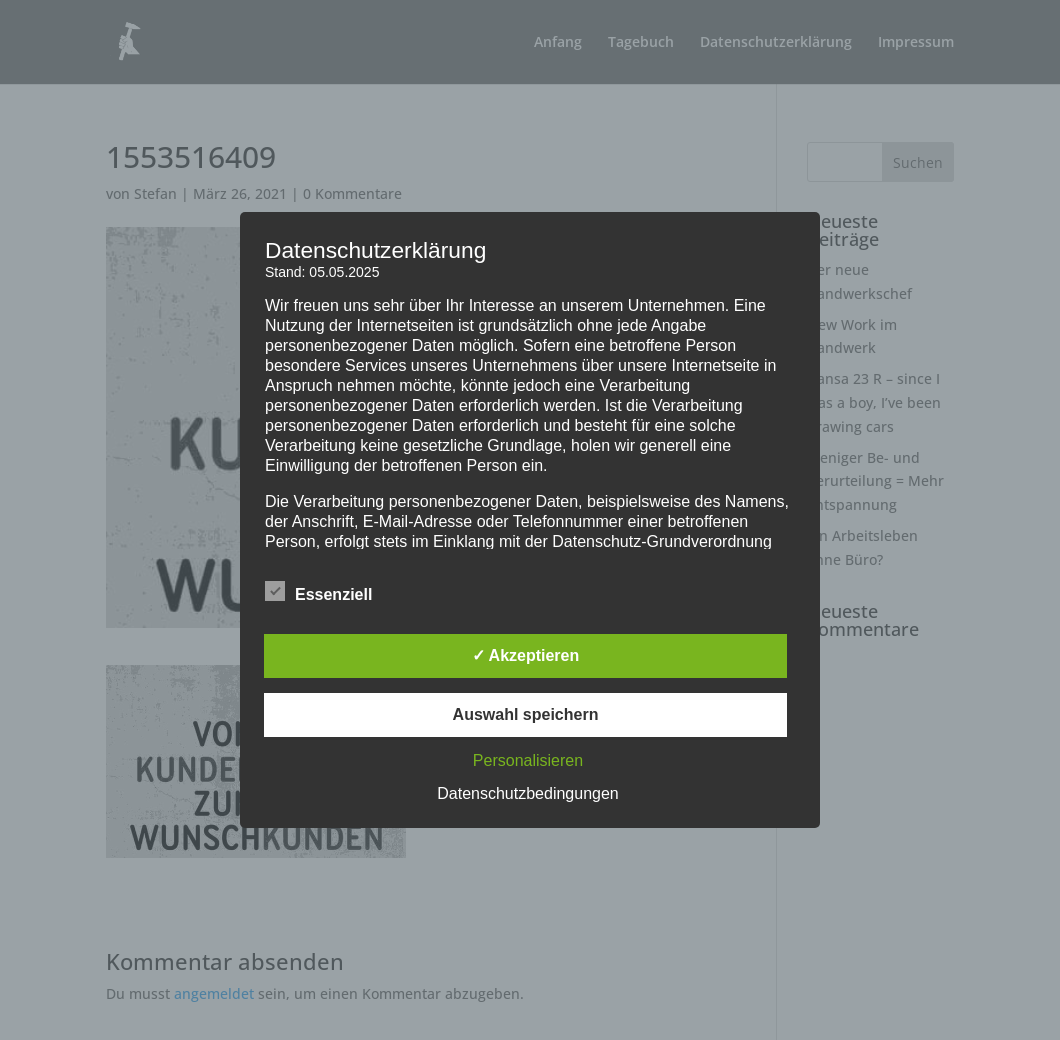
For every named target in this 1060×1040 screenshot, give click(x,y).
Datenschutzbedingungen (527, 793)
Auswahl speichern (526, 714)
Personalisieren (528, 760)
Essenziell (318, 592)
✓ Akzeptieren (526, 655)
